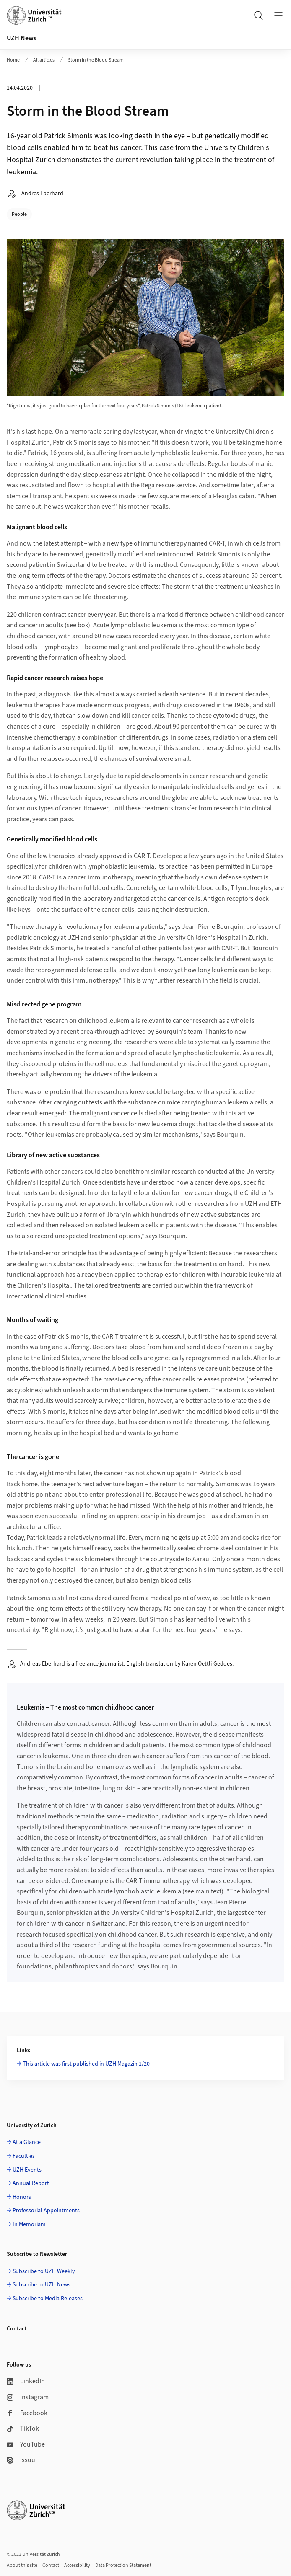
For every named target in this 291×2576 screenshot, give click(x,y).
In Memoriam (29, 2224)
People (19, 214)
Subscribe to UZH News (41, 2285)
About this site (22, 2565)
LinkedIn (26, 2381)
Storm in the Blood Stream (96, 60)
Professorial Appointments (46, 2210)
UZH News (21, 38)
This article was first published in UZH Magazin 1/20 (86, 2064)
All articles (44, 60)
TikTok (23, 2428)
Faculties (24, 2156)
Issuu (21, 2460)
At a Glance (27, 2142)
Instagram (28, 2397)
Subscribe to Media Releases (48, 2298)
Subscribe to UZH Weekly (44, 2271)
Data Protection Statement (123, 2565)
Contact (50, 2565)
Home (13, 60)
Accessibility (77, 2565)
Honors (22, 2197)
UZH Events (27, 2170)
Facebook (27, 2413)
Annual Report (31, 2183)
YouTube (26, 2444)
